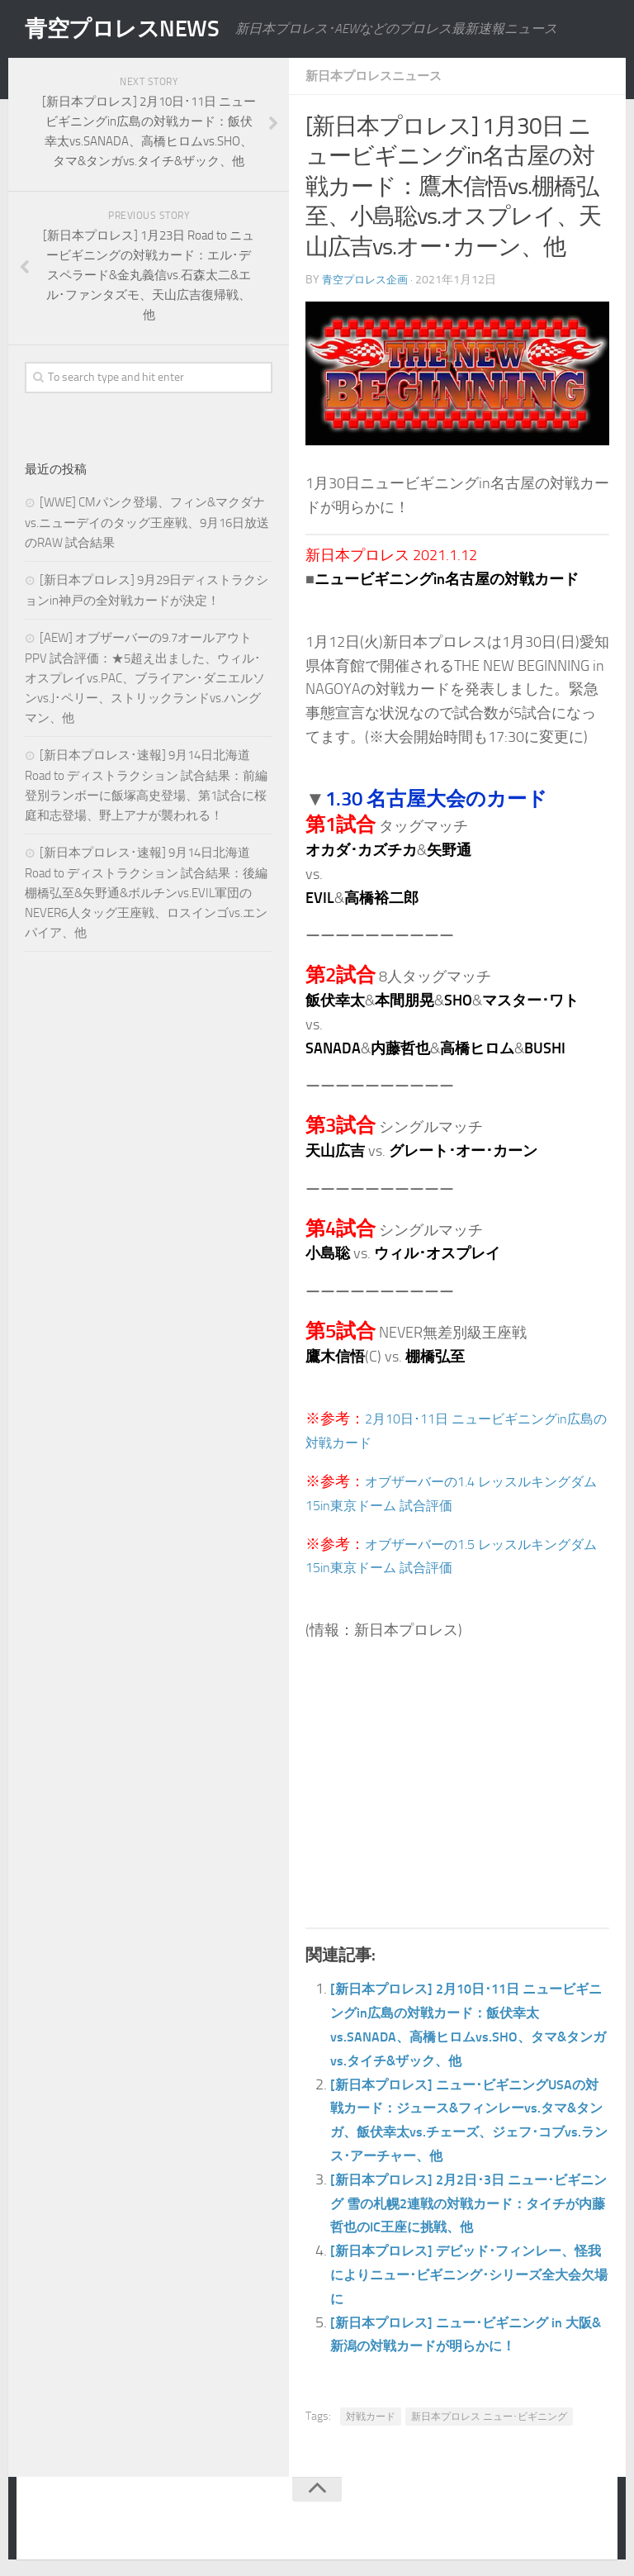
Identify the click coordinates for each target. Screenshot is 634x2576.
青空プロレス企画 (368, 280)
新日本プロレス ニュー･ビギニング (489, 2416)
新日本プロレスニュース (378, 75)
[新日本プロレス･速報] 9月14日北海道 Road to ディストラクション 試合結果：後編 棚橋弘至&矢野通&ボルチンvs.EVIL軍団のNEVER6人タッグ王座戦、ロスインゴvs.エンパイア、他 (146, 892)
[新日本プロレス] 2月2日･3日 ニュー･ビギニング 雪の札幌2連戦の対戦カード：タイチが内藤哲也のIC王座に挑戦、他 (469, 2203)
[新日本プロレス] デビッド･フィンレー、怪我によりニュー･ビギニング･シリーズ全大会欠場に (466, 2274)
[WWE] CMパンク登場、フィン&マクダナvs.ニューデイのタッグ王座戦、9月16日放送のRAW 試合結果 (147, 522)
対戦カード (370, 2416)
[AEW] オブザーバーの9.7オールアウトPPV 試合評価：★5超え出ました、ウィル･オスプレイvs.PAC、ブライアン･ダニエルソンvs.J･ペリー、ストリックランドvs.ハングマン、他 (145, 677)
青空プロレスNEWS (132, 29)
